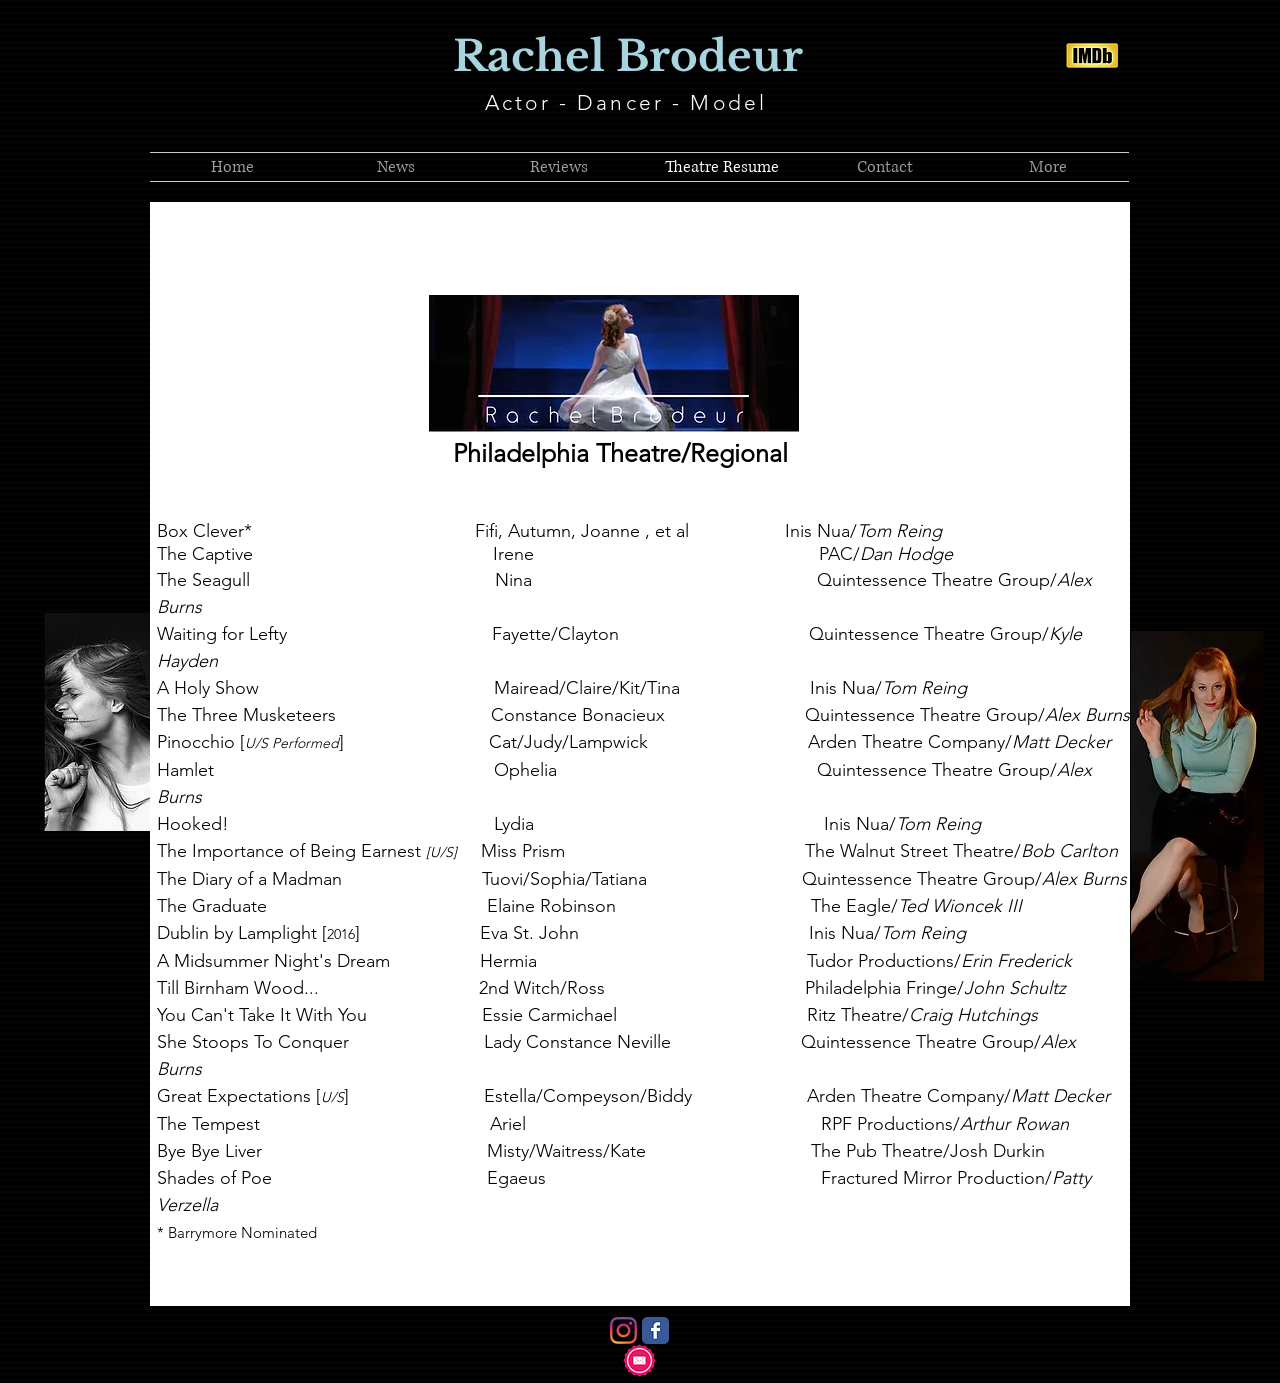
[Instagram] (623, 1330)
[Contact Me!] (639, 1360)
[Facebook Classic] (655, 1330)
